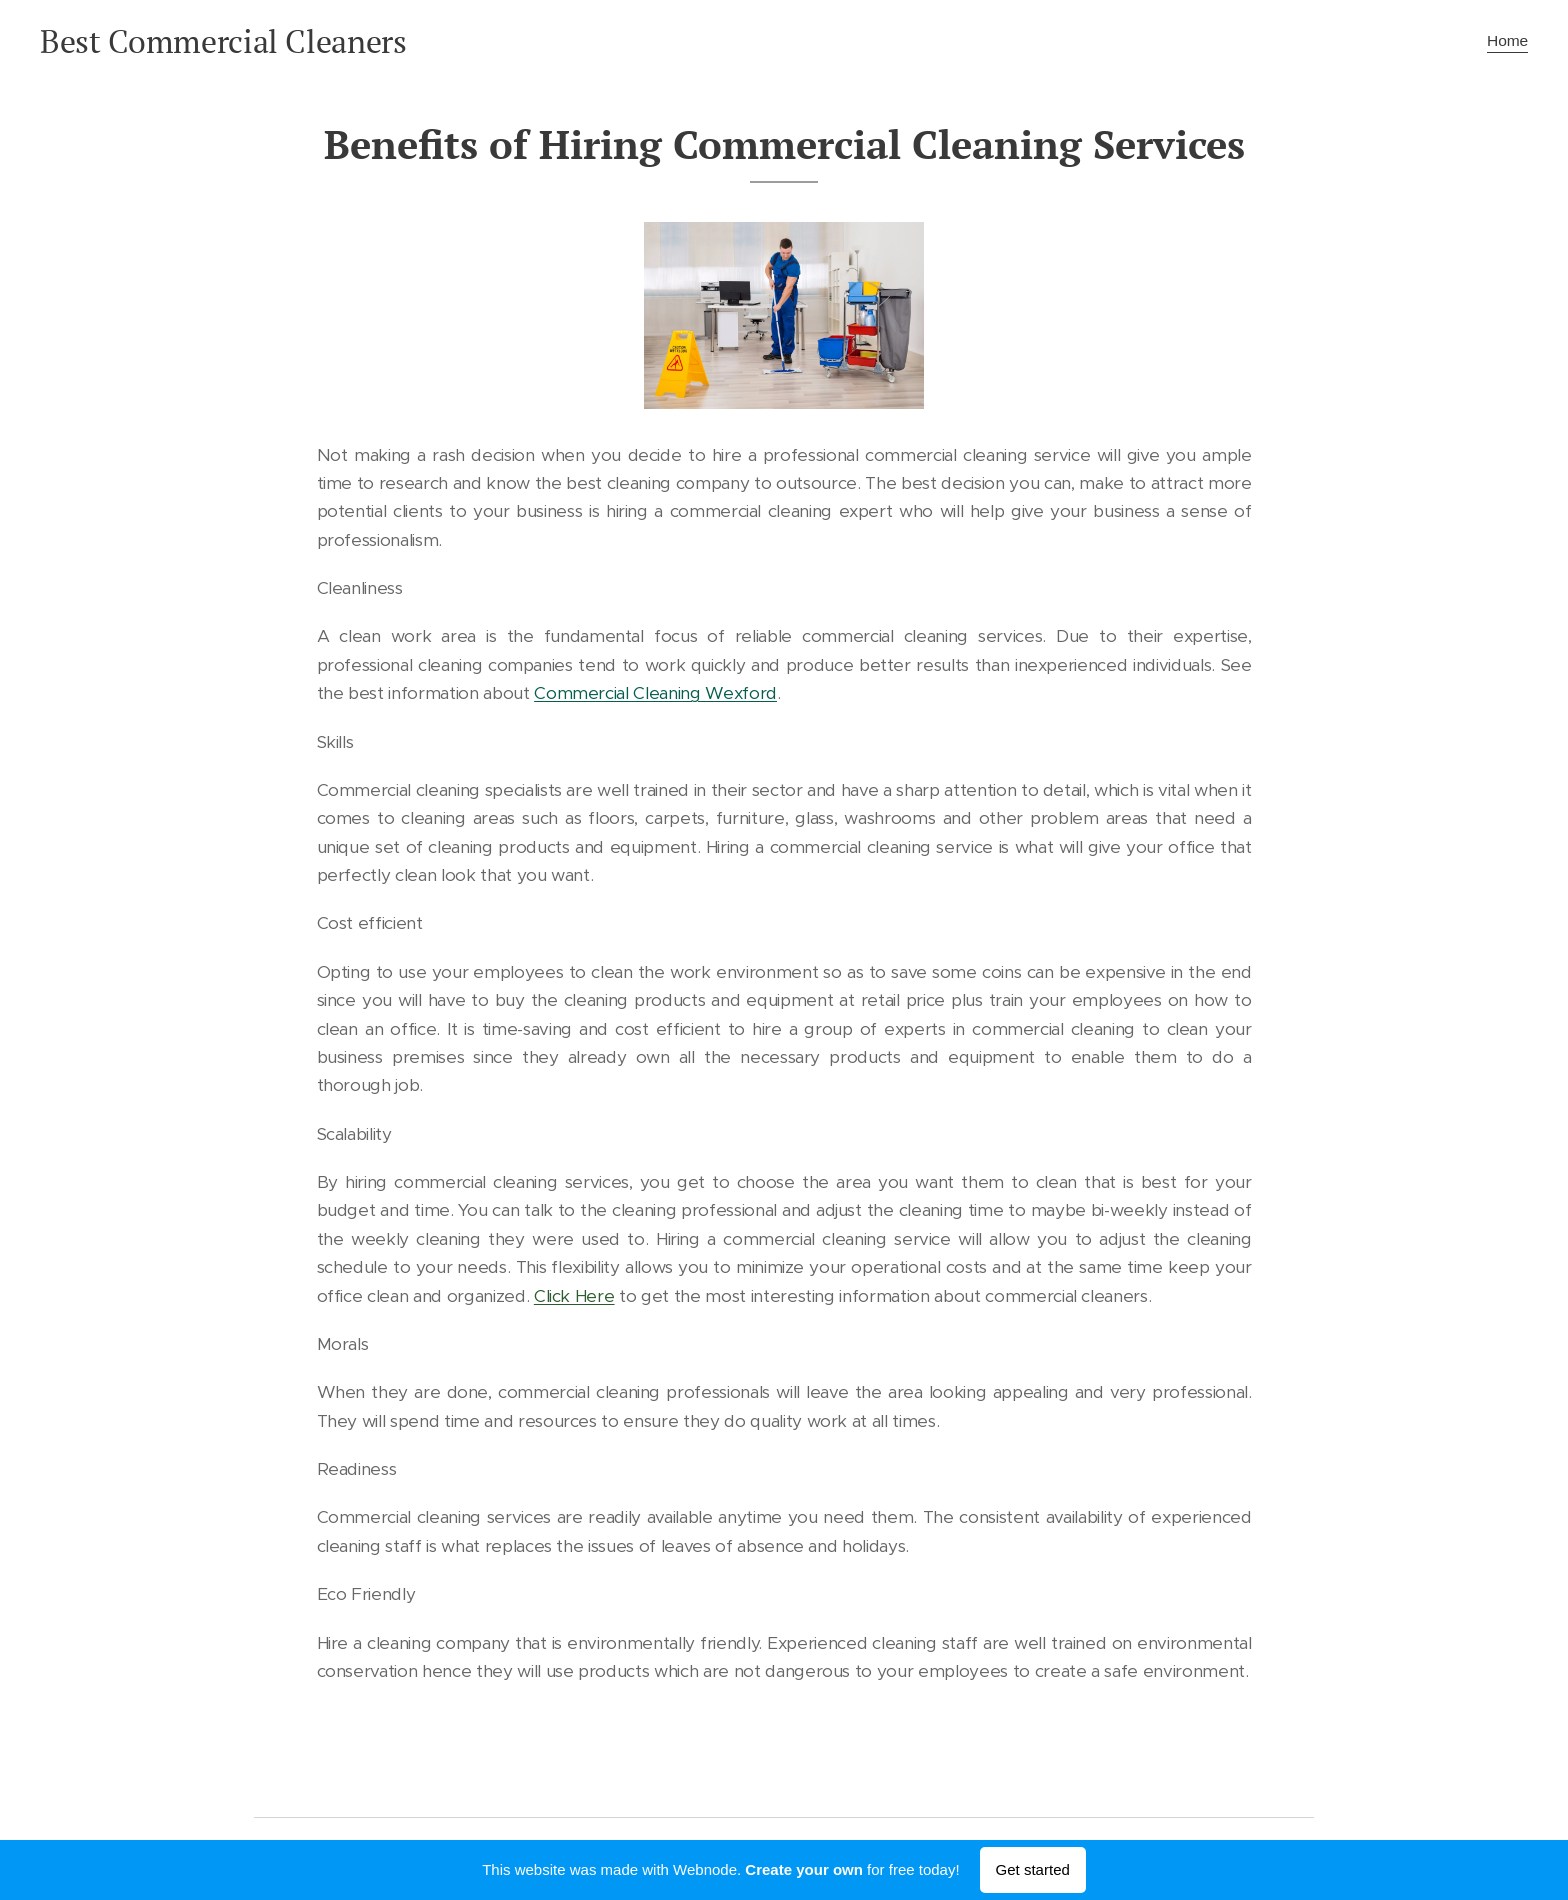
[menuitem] (1504, 41)
